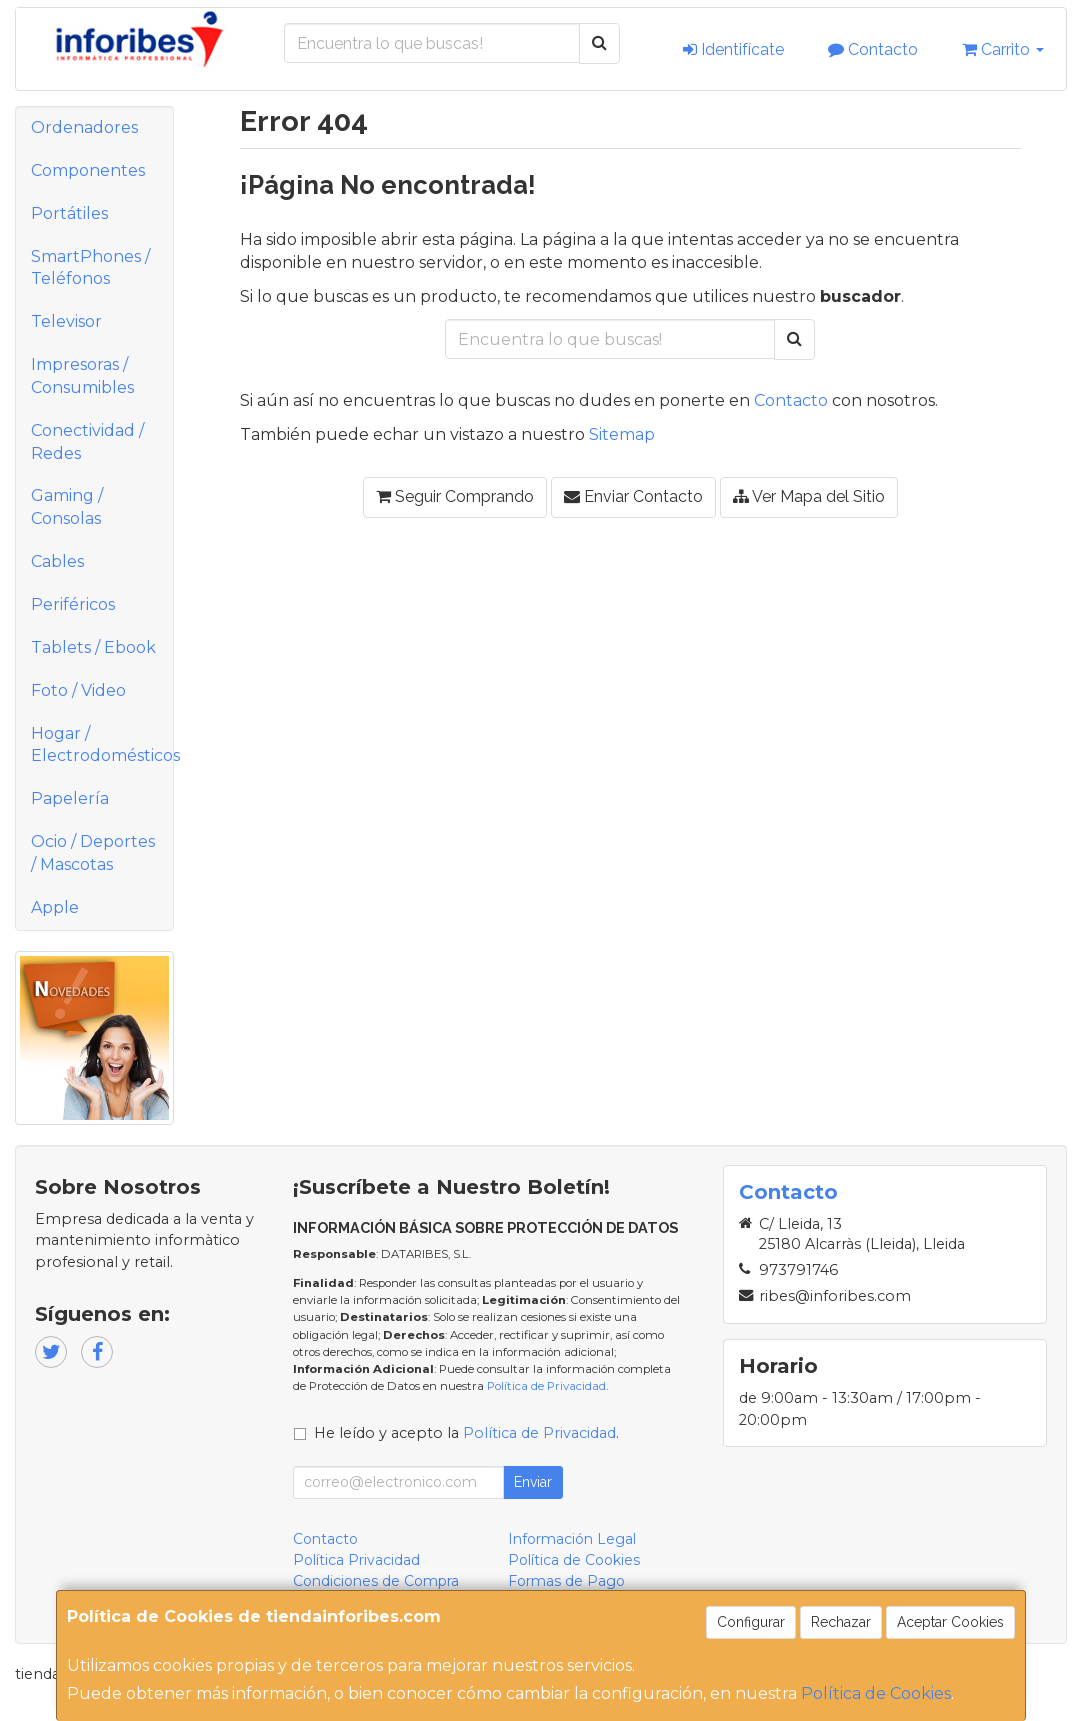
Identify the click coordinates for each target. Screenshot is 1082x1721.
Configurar (751, 1622)
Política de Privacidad (546, 1386)
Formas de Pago (566, 1581)
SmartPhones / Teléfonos (90, 268)
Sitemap (622, 434)
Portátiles (69, 213)
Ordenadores (84, 127)
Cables (57, 561)
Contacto (873, 49)
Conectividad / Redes (87, 442)
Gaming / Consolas (67, 507)
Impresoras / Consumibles (82, 376)
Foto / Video (78, 690)
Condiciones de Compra (376, 1581)
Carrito (1003, 49)
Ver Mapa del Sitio (809, 496)
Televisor (66, 321)
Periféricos (73, 604)
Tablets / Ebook (93, 647)
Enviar (533, 1482)
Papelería (70, 798)
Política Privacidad (356, 1560)
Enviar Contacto (633, 496)
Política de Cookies (876, 1693)
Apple (55, 907)
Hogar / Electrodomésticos (102, 745)
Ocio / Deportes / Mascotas (93, 853)
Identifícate (733, 49)
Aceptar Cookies (950, 1622)
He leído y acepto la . (466, 1433)
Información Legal (572, 1539)
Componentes (88, 170)
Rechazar (841, 1622)
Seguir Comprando (455, 496)
